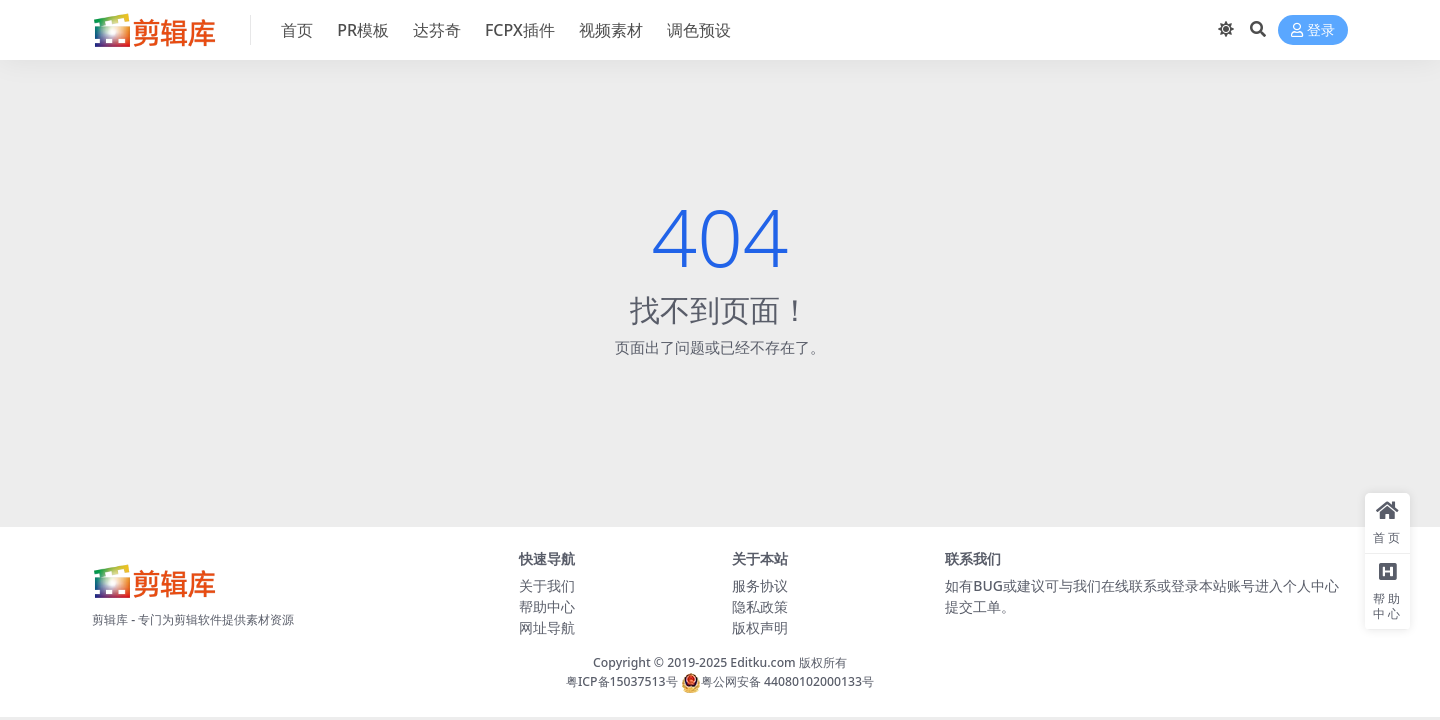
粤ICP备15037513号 (622, 681)
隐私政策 (760, 606)
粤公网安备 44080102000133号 (777, 681)
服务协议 (760, 585)
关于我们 (547, 585)
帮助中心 (547, 606)
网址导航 (547, 627)
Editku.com (762, 662)
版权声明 (760, 627)
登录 (1313, 30)
